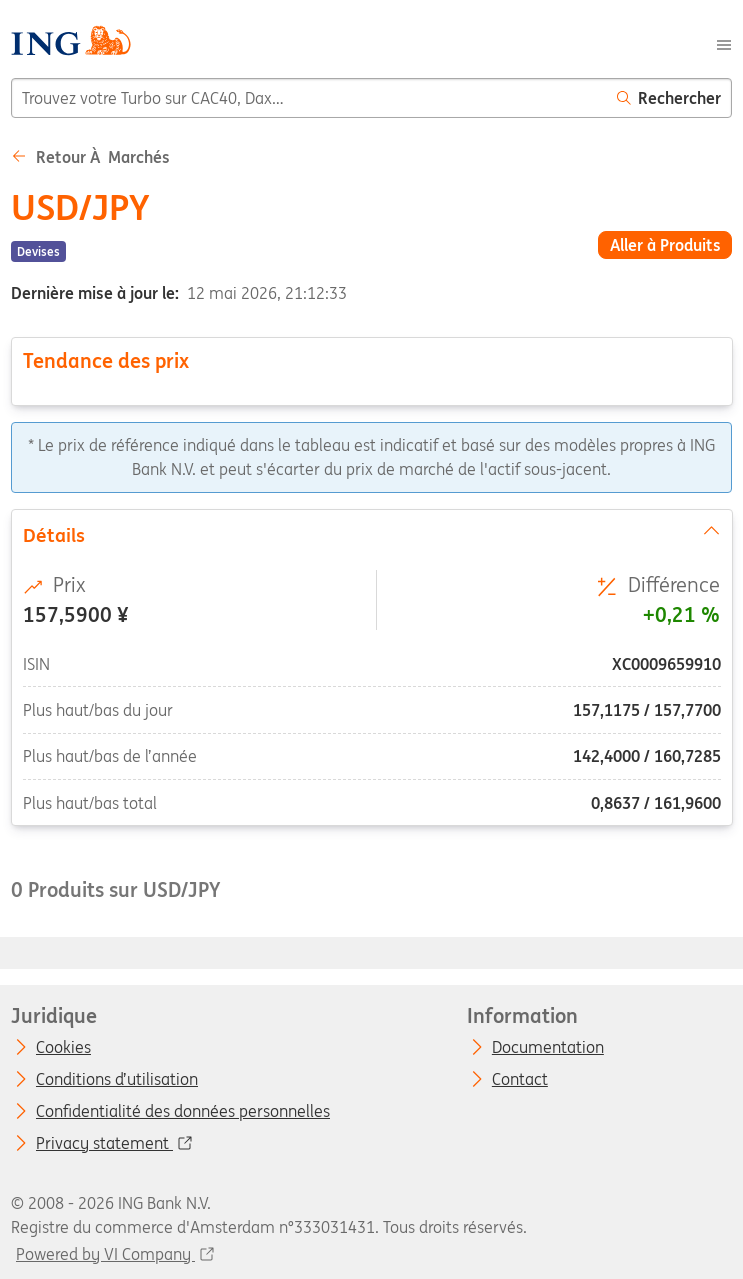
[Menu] (724, 43)
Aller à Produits (665, 245)
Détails (371, 534)
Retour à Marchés (90, 157)
